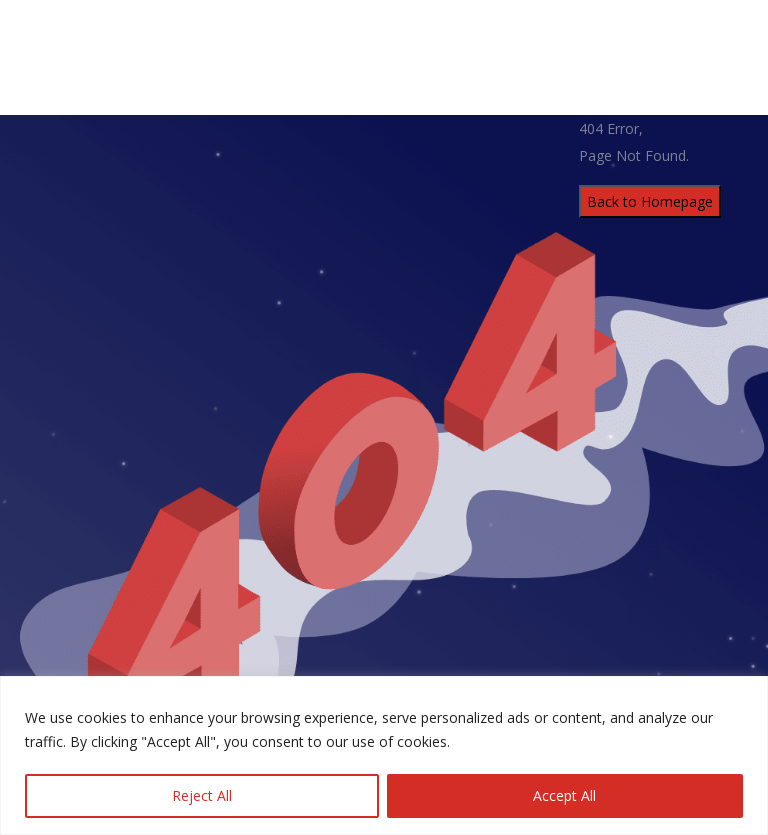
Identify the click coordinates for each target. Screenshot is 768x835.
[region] (384, 755)
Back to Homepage (650, 201)
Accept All (564, 795)
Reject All (202, 795)
